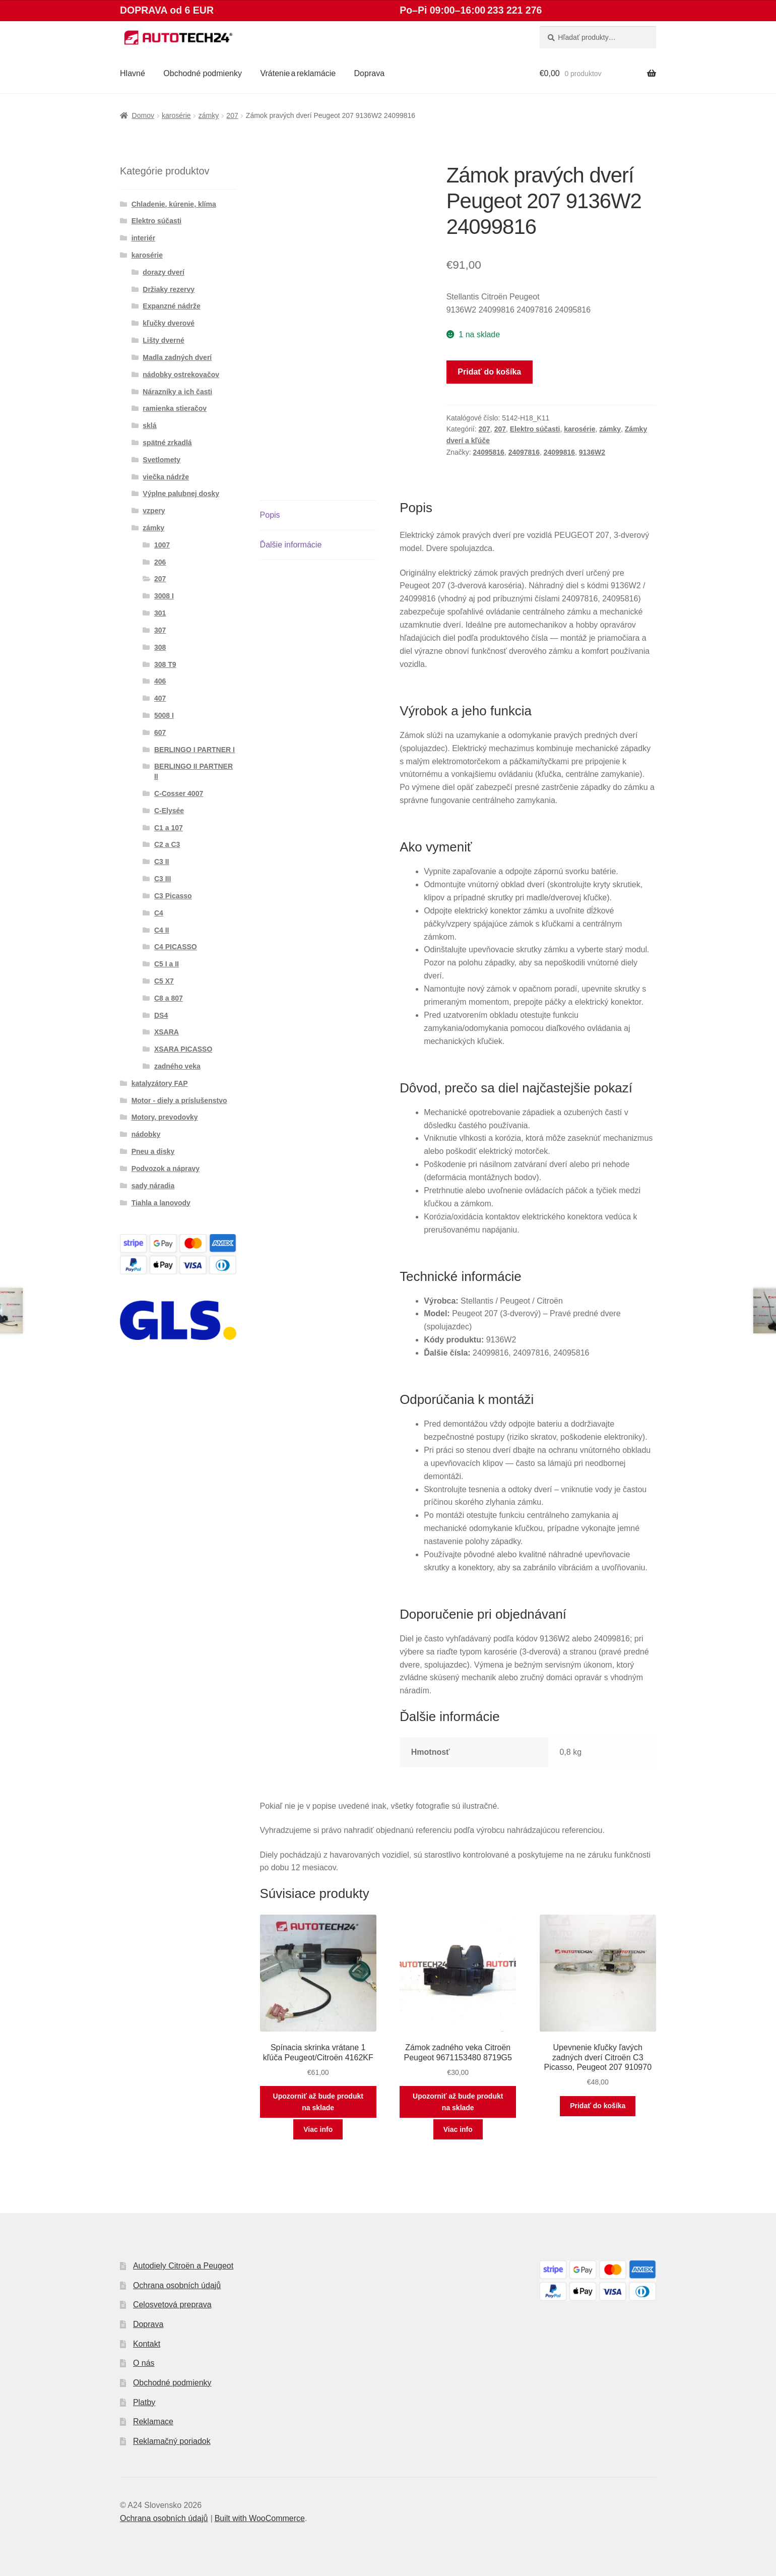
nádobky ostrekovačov (181, 375)
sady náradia (153, 1186)
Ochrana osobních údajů (177, 2285)
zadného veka (177, 1066)
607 (160, 732)
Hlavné (132, 73)
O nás (144, 2363)
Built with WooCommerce (260, 2518)
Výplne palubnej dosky (181, 493)
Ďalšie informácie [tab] (291, 544)
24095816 (488, 452)
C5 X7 (164, 981)
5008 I (164, 715)
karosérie (176, 115)
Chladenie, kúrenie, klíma (174, 204)
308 (160, 647)
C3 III (162, 879)
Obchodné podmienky (202, 73)
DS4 (161, 1015)
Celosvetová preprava (172, 2304)
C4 (158, 913)
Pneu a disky (153, 1151)
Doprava (369, 73)
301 (160, 613)
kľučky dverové (169, 323)
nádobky (146, 1134)
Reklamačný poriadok (172, 2441)
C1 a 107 (168, 828)
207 (232, 115)
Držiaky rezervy (169, 289)
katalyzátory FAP (160, 1083)
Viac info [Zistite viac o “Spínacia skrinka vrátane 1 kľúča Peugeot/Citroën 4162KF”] (318, 2129)
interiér (143, 238)
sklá (149, 425)
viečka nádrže (166, 477)
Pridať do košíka (489, 371)
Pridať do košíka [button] (597, 2106)
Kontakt (146, 2344)
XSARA (166, 1032)
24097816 (524, 452)
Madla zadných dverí (177, 357)
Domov (143, 115)
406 (160, 681)
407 (160, 698)
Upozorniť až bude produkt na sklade (318, 2102)
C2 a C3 (167, 844)
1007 (162, 545)
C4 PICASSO (175, 947)
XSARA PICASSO (183, 1049)
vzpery (154, 511)
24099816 (559, 452)
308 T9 (165, 664)
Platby (144, 2402)
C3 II (161, 861)
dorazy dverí (163, 272)
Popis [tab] (270, 515)
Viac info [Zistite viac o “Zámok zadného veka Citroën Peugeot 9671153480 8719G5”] (458, 2129)
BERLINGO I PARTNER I (194, 750)
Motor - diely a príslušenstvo (179, 1100)
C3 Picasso (173, 896)
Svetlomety (161, 460)
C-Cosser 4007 (178, 793)
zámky (209, 115)
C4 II (161, 930)
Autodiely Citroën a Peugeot (183, 2265)
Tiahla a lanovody (161, 1203)
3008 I (164, 596)
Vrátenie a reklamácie (298, 73)
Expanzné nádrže (171, 306)
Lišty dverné (163, 340)
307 (160, 630)
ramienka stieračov (175, 408)
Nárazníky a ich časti (177, 392)
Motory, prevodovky (165, 1117)
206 (160, 562)
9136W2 (592, 452)
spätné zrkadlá (167, 443)
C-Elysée (169, 811)
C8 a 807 (168, 998)
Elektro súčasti (535, 429)
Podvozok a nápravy (166, 1168)
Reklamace (153, 2421)
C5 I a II (166, 964)
